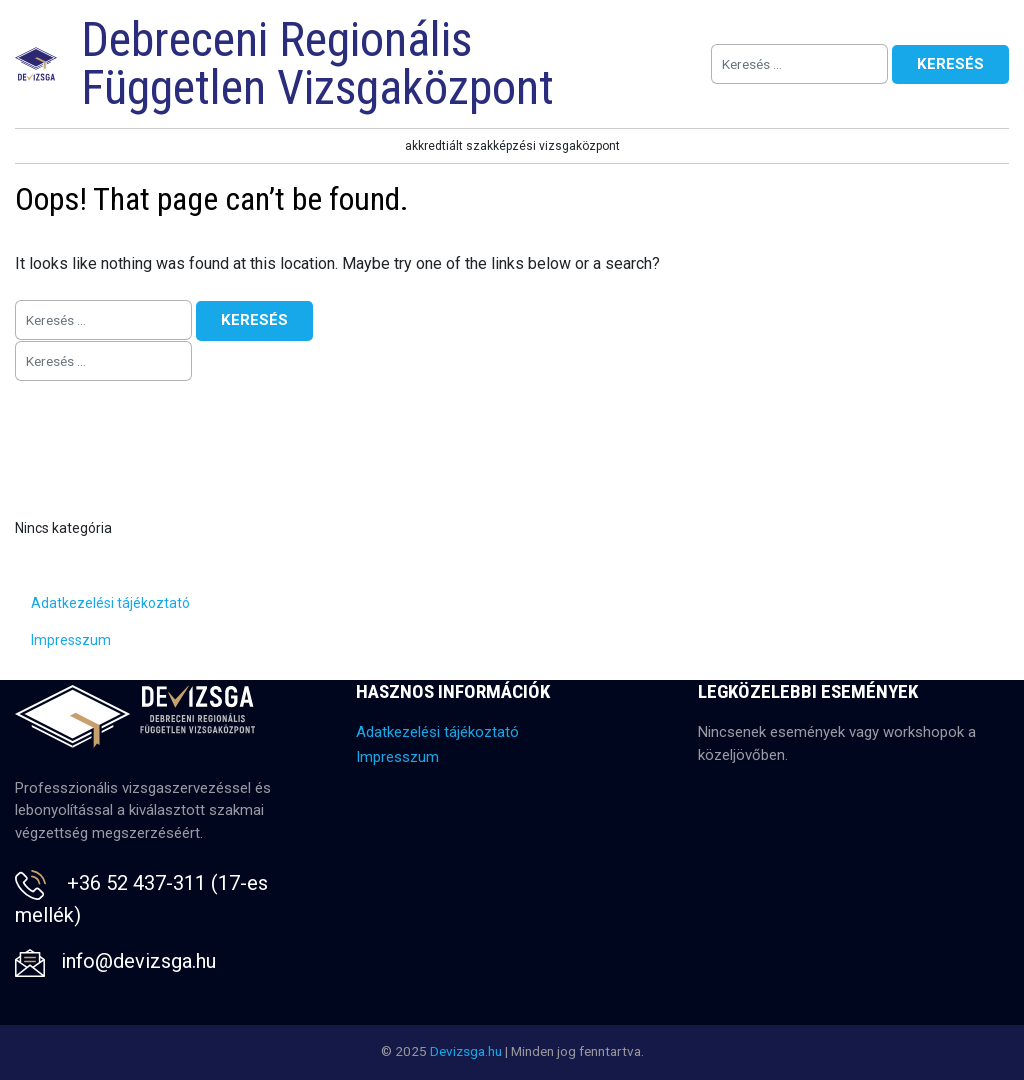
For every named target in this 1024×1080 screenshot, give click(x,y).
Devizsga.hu (466, 1051)
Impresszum (71, 640)
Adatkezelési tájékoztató (110, 603)
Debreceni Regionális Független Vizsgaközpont (317, 63)
